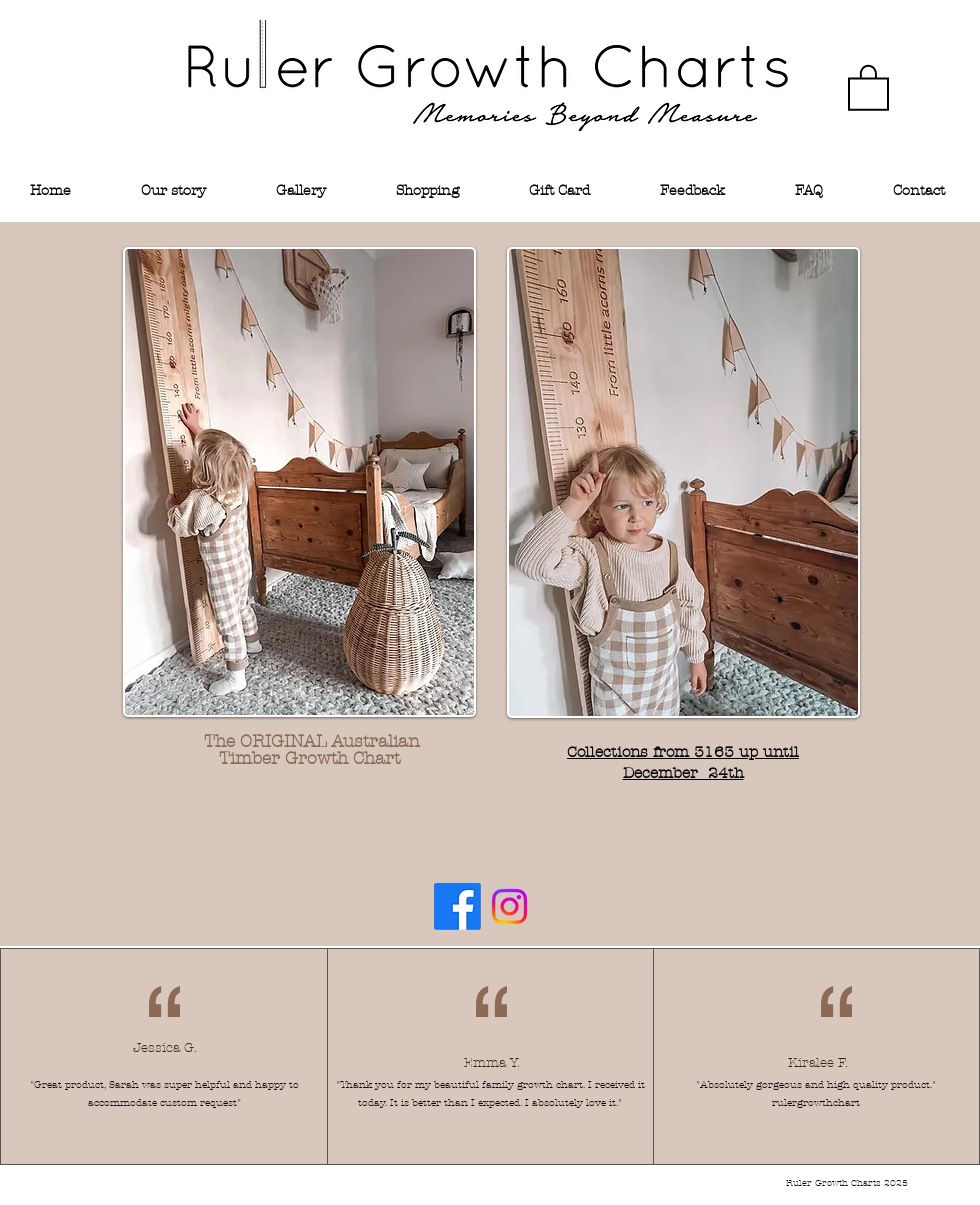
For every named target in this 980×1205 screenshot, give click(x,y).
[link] (868, 86)
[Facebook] (457, 906)
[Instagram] (509, 906)
